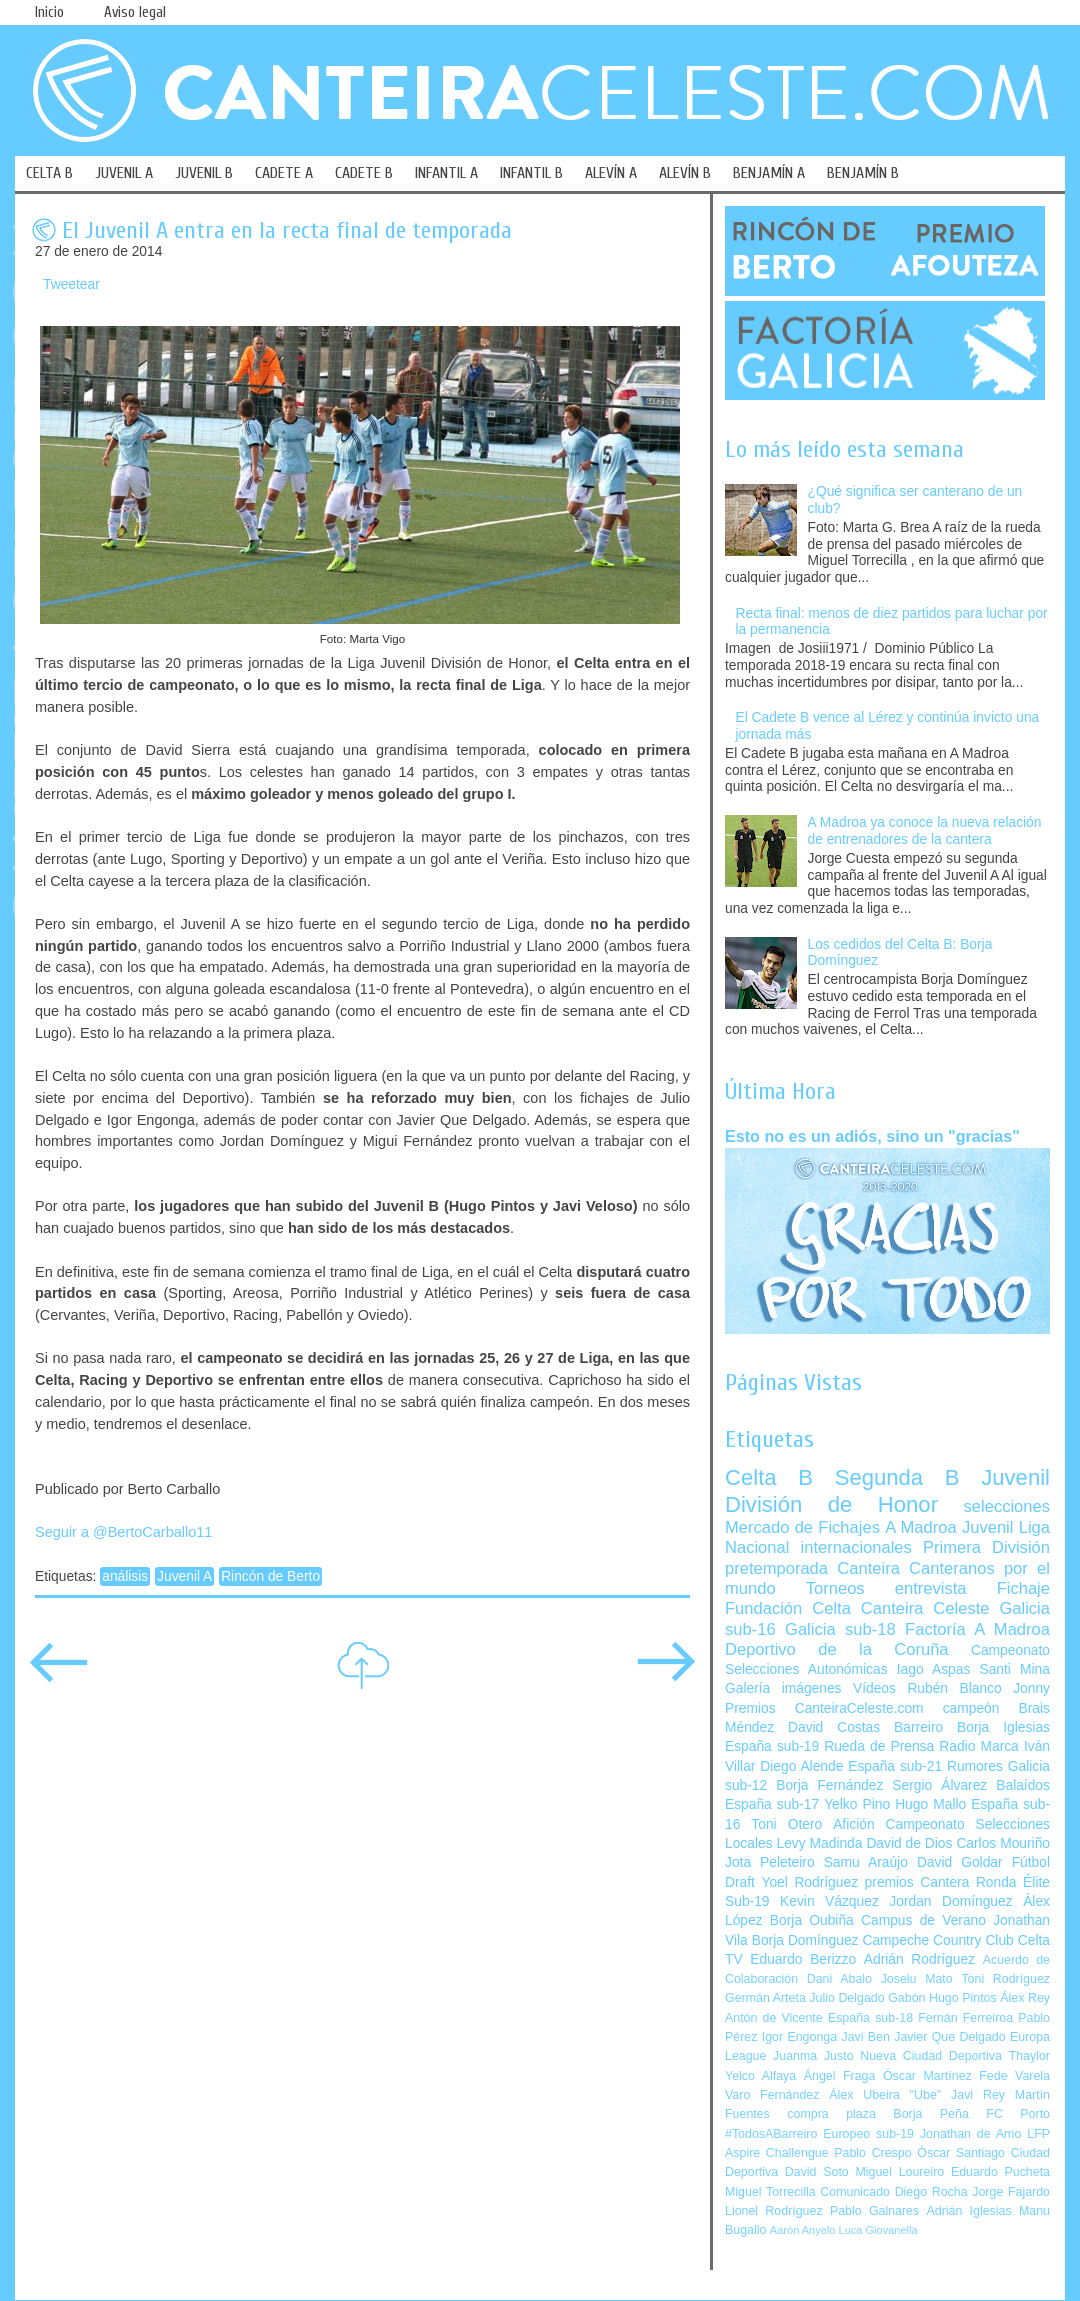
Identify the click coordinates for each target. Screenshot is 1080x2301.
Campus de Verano (923, 1920)
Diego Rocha (931, 2192)
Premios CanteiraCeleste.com (824, 1708)
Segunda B (897, 1477)
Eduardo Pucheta (1000, 2172)
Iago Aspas (934, 1669)
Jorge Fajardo (1011, 2192)
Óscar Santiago (961, 2153)
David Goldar (960, 1862)
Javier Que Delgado (949, 2037)
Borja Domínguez (805, 1940)
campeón (971, 1708)
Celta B (769, 1477)
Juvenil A (184, 1576)
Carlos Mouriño (1003, 1843)
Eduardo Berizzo (803, 1959)
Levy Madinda (819, 1843)
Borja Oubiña (812, 1920)
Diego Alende (801, 1766)
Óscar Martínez (927, 2076)
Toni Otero (786, 1824)
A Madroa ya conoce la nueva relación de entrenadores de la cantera (925, 831)
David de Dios (909, 1843)
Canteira (868, 1568)
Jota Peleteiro (770, 1862)
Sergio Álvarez (939, 1785)
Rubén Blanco (954, 1688)
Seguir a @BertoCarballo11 (123, 1532)
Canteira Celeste (925, 1608)
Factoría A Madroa (977, 1629)
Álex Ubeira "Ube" (885, 2095)
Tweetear (71, 284)
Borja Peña (930, 2114)
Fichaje (1023, 1588)
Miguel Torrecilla (770, 2192)
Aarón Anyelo (803, 2230)
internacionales (856, 1547)
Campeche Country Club (937, 1940)
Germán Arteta (765, 1998)
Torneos (835, 1588)
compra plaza (831, 2114)
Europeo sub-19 (868, 2134)
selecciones (1007, 1506)
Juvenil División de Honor (887, 1490)
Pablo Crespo (872, 2153)
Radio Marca (979, 1746)
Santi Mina (1014, 1669)
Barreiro (918, 1727)
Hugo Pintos (963, 1998)
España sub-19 (772, 1746)
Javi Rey (978, 2095)
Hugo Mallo (930, 1804)
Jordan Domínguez (950, 1901)
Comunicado (855, 2192)
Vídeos (874, 1688)
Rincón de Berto (270, 1576)
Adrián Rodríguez (919, 1959)
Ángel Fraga (840, 2076)
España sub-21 (895, 1766)
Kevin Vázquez (829, 1901)
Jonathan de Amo (970, 2134)
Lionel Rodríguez (774, 2211)
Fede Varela (1014, 2076)
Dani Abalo (839, 1979)
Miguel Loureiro (899, 2172)
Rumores (975, 1766)
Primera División (986, 1547)
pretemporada (776, 1568)
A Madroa (921, 1527)
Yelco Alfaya (760, 2076)
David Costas (834, 1727)
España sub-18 (870, 2018)
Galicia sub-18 (840, 1629)
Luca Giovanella (878, 2230)
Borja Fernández (829, 1785)
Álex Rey (1025, 1998)
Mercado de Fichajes (802, 1527)
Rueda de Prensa (879, 1746)
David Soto (817, 2172)
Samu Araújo (866, 1862)
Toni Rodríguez (1005, 1979)
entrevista (931, 1588)
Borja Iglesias (1003, 1727)
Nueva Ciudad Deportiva (931, 2056)
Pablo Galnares (874, 2211)
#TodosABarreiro (771, 2134)
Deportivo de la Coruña (837, 1649)
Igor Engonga (799, 2037)
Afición (853, 1824)
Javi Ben (865, 2037)
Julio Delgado (846, 1998)
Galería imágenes (783, 1688)
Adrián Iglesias (969, 2211)
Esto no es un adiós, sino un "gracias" (872, 1136)
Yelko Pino (857, 1804)
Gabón (906, 1998)
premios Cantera (917, 1882)
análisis (125, 1576)
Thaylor (1029, 2056)
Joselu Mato (917, 1979)
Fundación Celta (788, 1608)
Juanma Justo (813, 2056)
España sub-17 (772, 1804)
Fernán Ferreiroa (965, 2018)
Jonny (1031, 1688)
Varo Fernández (772, 2095)
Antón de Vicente (774, 2018)
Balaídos (1023, 1785)
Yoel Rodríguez (809, 1882)
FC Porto (1018, 2114)
